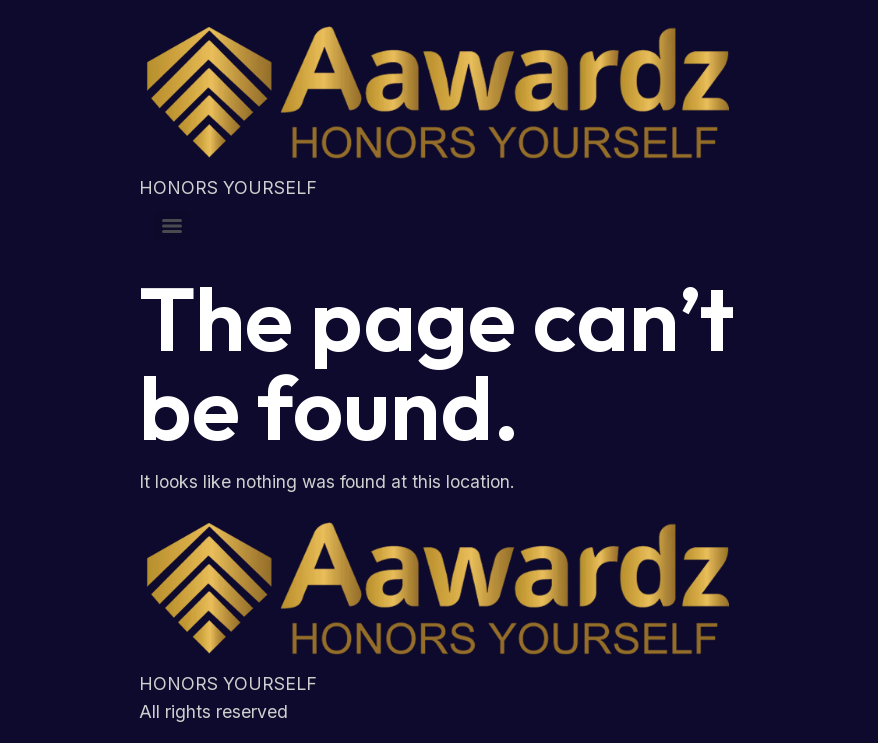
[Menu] (172, 226)
